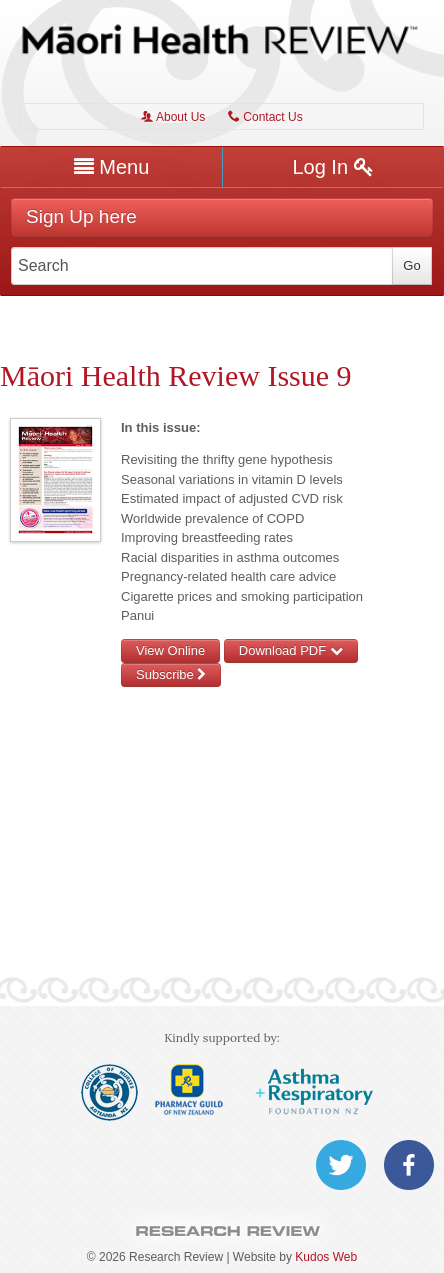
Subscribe (171, 674)
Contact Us (265, 117)
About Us (173, 117)
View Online (170, 650)
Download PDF (291, 650)
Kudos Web (326, 1257)
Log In (332, 167)
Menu (112, 167)
